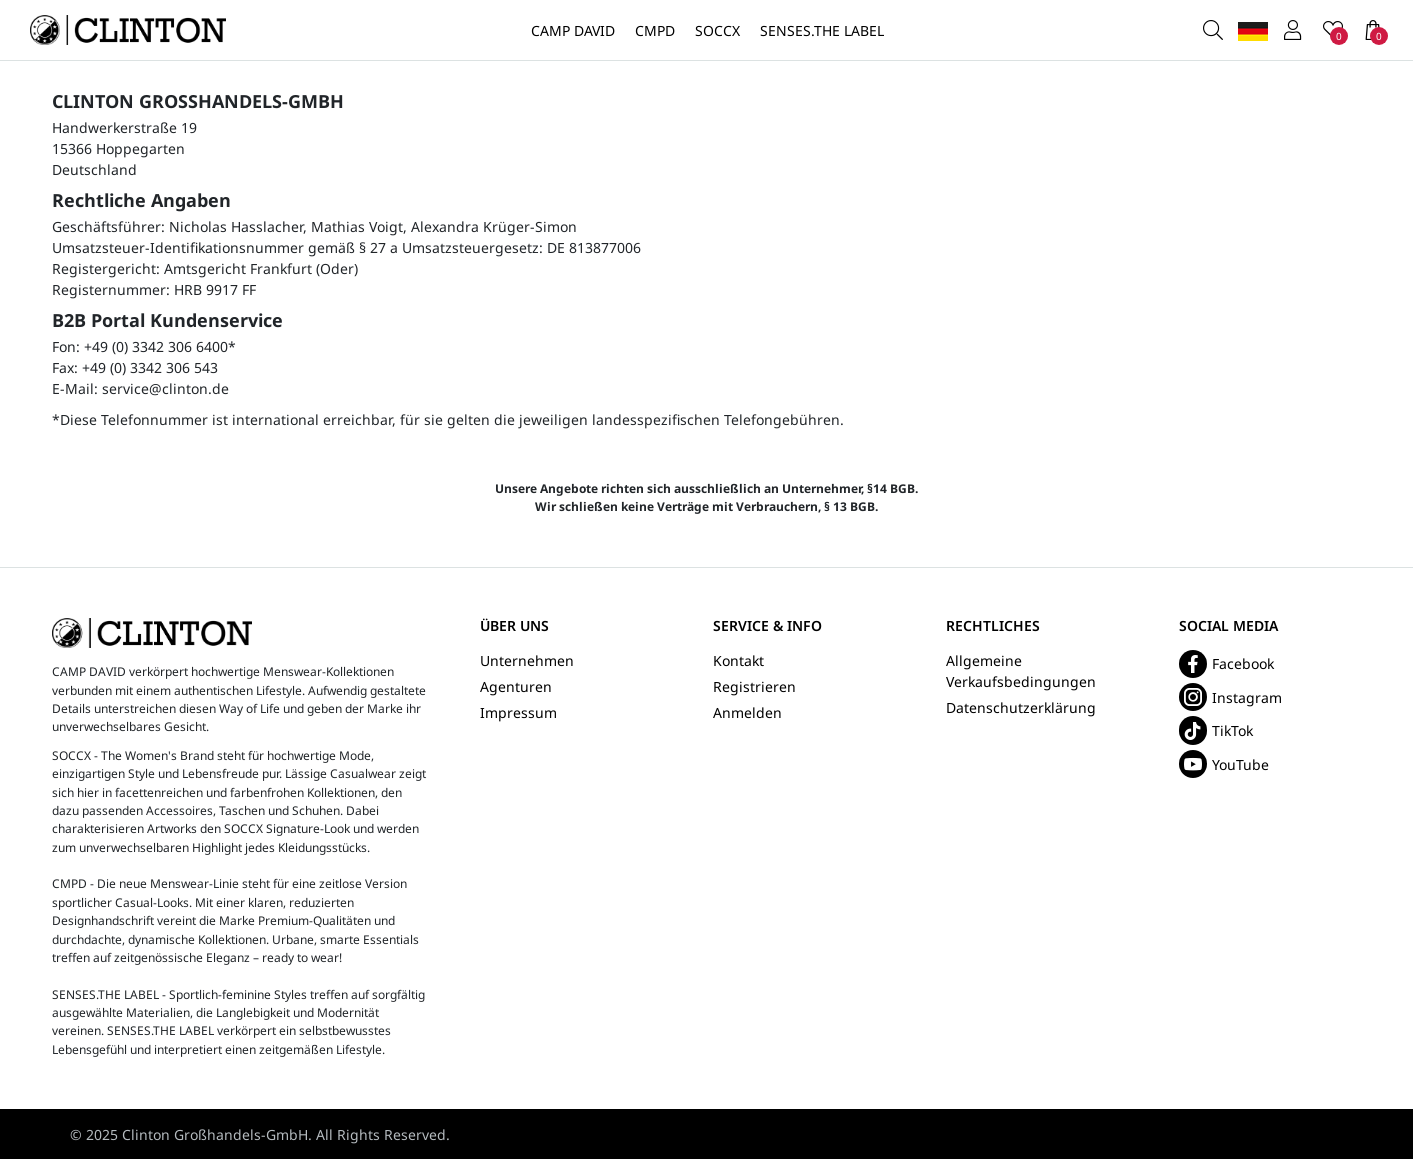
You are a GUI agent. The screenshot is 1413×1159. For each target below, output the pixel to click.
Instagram (1230, 697)
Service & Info (767, 626)
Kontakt (738, 660)
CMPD (655, 30)
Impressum (518, 712)
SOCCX (717, 30)
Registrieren (754, 686)
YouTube (1224, 764)
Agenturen (516, 686)
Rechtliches (993, 626)
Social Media (1228, 626)
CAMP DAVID (573, 30)
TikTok (1216, 730)
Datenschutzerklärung (1021, 707)
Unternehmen (527, 660)
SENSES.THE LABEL (822, 30)
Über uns (514, 626)
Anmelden (747, 712)
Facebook (1226, 664)
